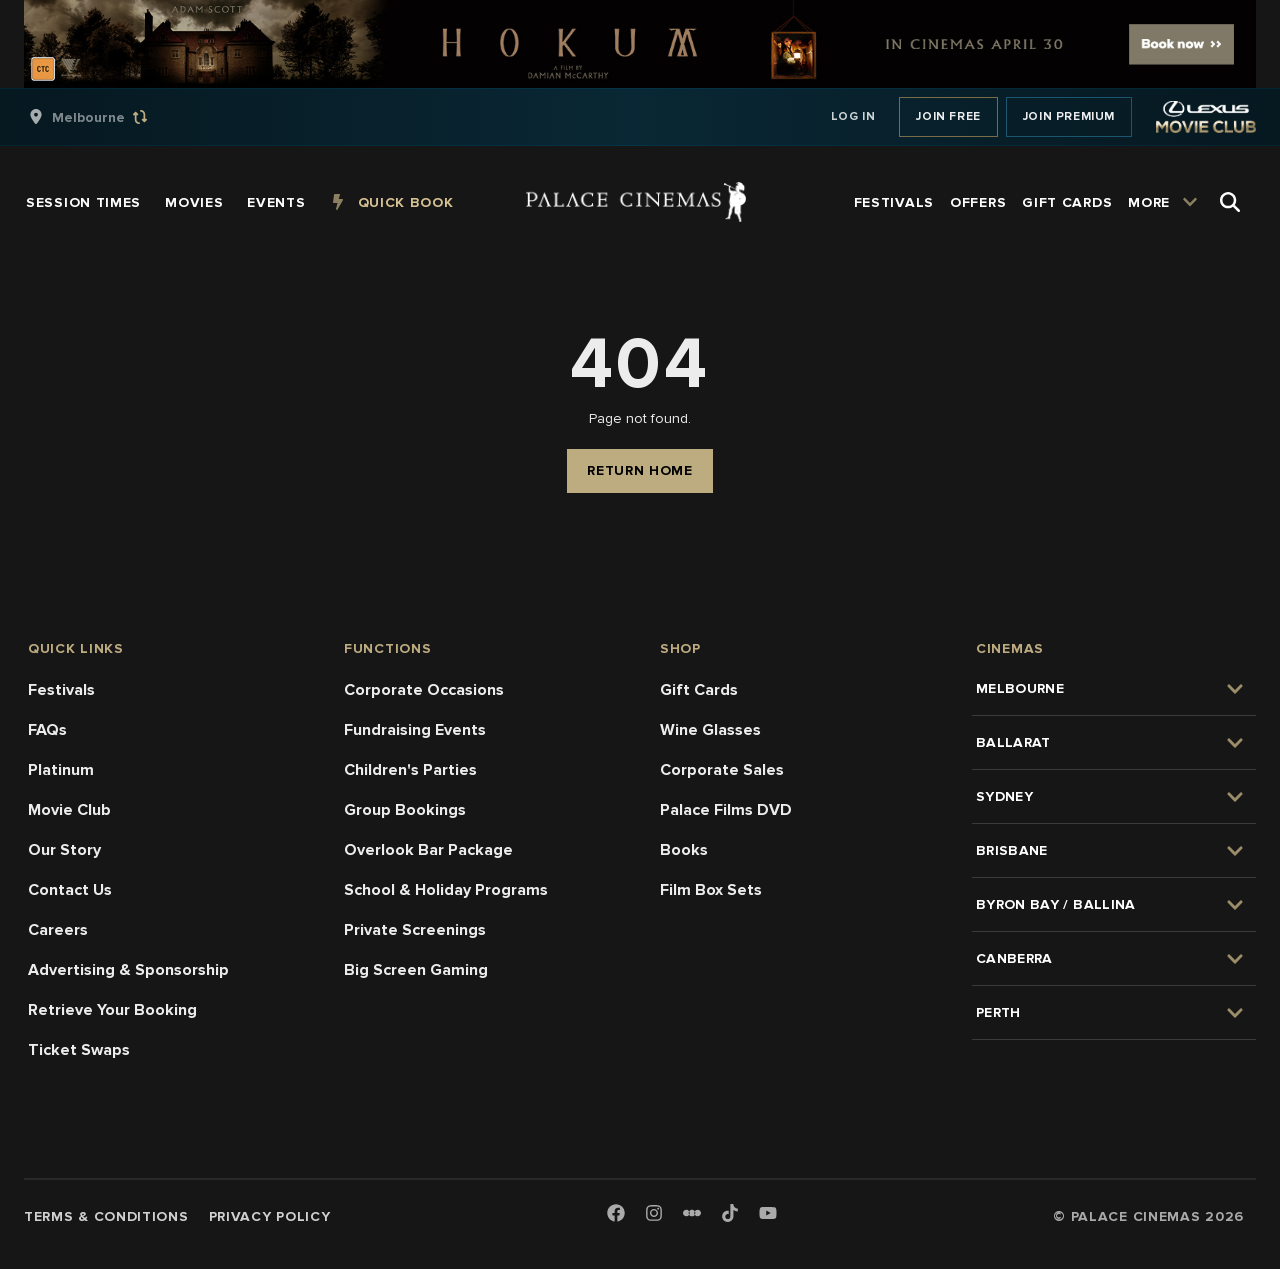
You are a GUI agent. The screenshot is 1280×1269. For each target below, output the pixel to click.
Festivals (61, 690)
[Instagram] (654, 1214)
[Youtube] (768, 1214)
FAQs (47, 730)
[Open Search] (1230, 202)
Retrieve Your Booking (112, 1010)
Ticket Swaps (79, 1050)
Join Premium (1069, 116)
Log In (853, 116)
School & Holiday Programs (446, 890)
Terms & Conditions (106, 1216)
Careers (58, 930)
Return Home (640, 470)
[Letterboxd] (692, 1213)
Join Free (948, 116)
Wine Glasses (710, 730)
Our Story (64, 850)
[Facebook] (616, 1214)
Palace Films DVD (726, 810)
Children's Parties (410, 770)
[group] (109, 117)
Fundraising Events (415, 730)
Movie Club (69, 810)
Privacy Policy (270, 1216)
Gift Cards (699, 690)
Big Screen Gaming (416, 970)
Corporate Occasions (424, 690)
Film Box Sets (711, 890)
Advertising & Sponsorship (128, 970)
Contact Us (70, 890)
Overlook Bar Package (428, 850)
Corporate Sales (722, 770)
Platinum (61, 770)
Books (684, 850)
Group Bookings (405, 810)
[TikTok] (730, 1213)
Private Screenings (415, 930)
